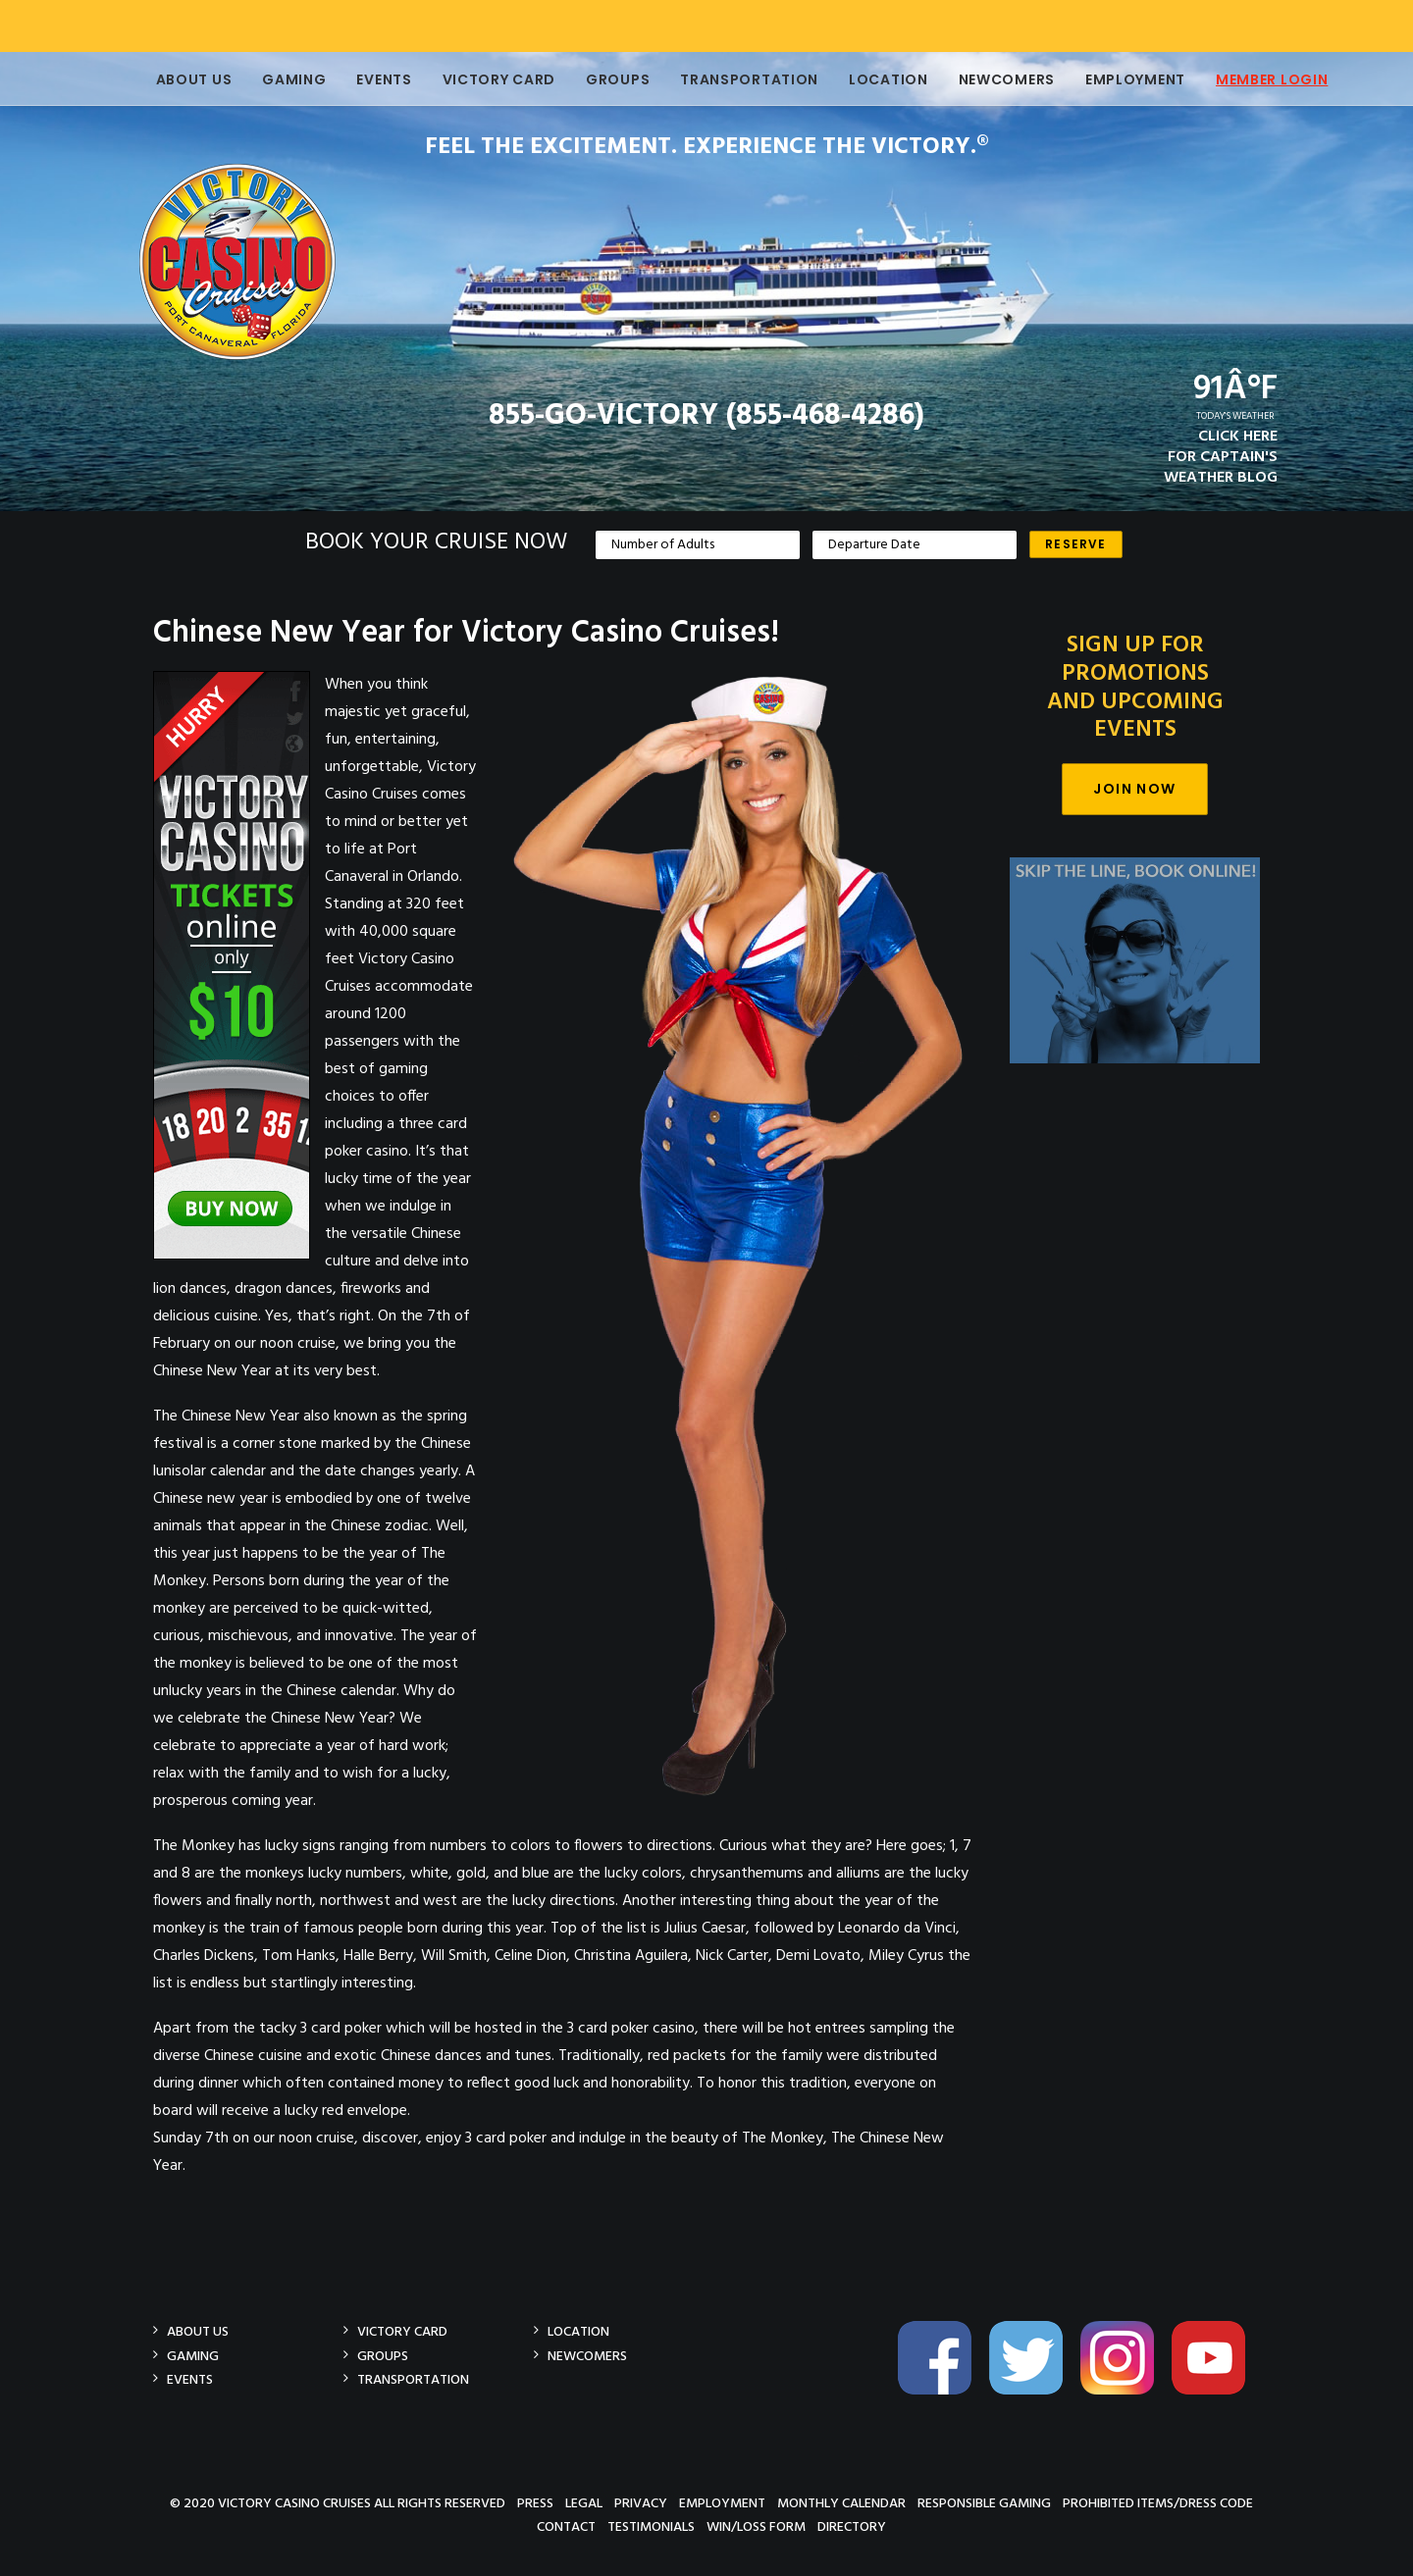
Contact (566, 2526)
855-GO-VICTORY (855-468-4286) (706, 415)
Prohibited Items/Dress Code (1158, 2503)
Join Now (1134, 789)
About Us (176, 79)
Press (535, 2503)
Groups (600, 79)
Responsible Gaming (984, 2503)
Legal (583, 2503)
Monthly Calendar (841, 2503)
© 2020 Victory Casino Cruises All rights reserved (337, 2503)
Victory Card (481, 79)
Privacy (640, 2503)
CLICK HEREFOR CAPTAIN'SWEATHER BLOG (1221, 457)
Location (871, 79)
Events (366, 79)
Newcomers (989, 79)
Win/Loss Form (756, 2526)
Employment (1118, 79)
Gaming (276, 79)
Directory (851, 2526)
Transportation (731, 79)
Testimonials (651, 2526)
